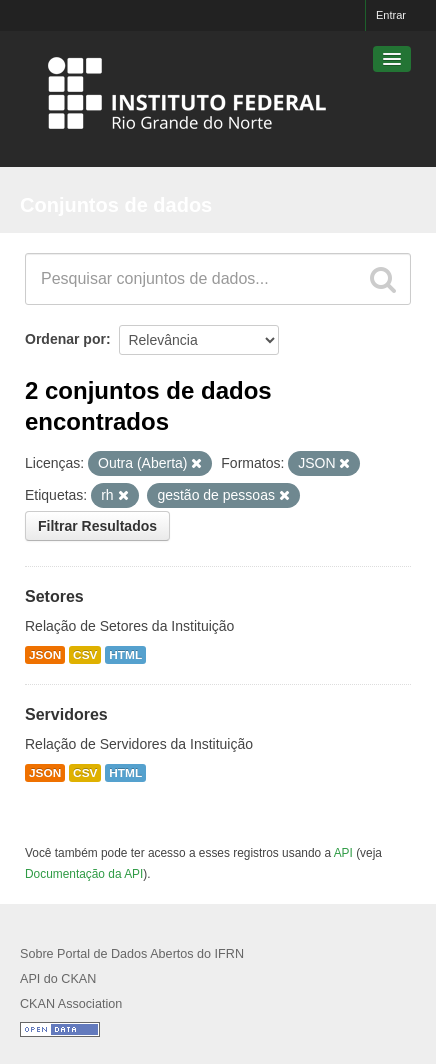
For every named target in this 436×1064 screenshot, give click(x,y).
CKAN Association (71, 1004)
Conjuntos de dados (116, 205)
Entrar (391, 15)
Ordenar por (65, 339)
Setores (54, 596)
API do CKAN (58, 979)
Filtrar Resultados (97, 526)
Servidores (66, 714)
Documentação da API (84, 874)
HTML (125, 655)
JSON (45, 655)
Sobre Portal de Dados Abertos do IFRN (132, 954)
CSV (85, 655)
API (343, 853)
